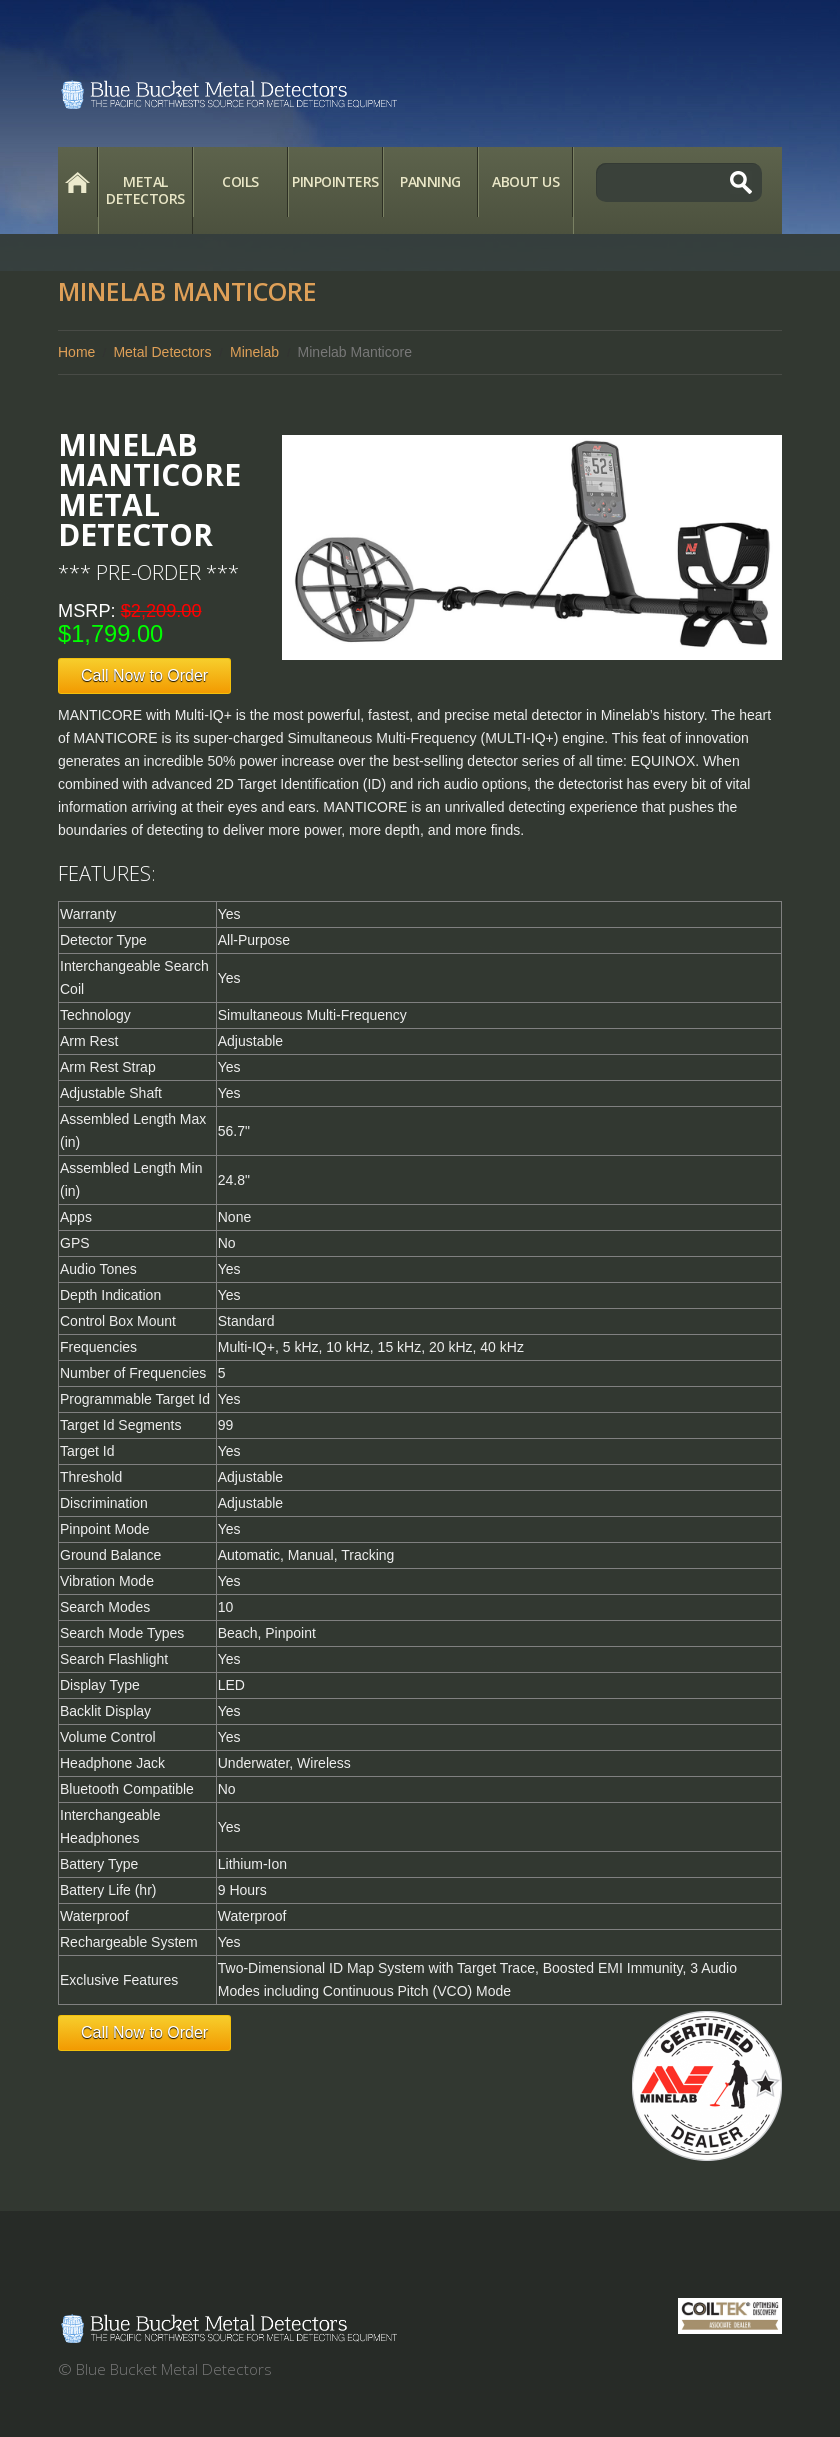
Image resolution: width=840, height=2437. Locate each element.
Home (77, 182)
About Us (525, 181)
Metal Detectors (145, 190)
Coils (240, 181)
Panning (430, 181)
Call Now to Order (144, 675)
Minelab (254, 352)
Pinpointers (335, 181)
